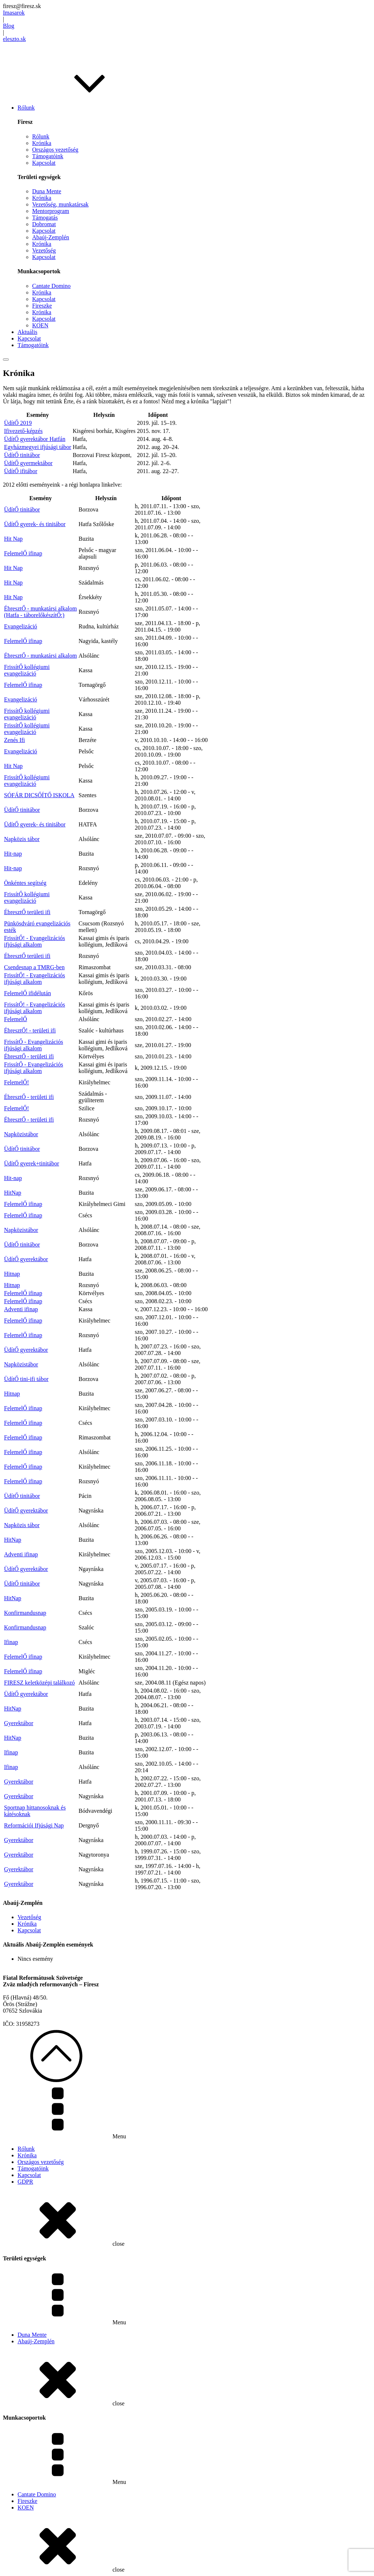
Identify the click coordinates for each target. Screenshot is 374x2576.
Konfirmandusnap (25, 1613)
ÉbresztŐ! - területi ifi (30, 1030)
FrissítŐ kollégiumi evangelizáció (27, 670)
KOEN (40, 325)
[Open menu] (6, 359)
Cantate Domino (51, 286)
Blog (8, 26)
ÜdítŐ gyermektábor (28, 463)
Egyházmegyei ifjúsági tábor (37, 447)
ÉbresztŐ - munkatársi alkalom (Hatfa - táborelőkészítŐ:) (40, 611)
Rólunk (40, 136)
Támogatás (45, 217)
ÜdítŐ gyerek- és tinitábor (34, 524)
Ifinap (11, 1642)
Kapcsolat (44, 163)
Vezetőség (44, 250)
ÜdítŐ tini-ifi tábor (26, 1379)
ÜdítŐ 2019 (18, 423)
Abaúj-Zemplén (50, 237)
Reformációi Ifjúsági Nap (34, 1825)
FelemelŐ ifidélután (27, 993)
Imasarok (14, 12)
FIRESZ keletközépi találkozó (39, 1682)
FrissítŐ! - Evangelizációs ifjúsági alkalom (34, 941)
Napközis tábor (21, 839)
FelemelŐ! (16, 1082)
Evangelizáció (20, 626)
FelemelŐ (15, 1019)
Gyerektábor (18, 1723)
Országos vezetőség (55, 150)
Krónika (41, 143)
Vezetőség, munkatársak (60, 204)
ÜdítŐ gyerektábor (26, 1259)
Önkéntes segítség (25, 883)
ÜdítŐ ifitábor (20, 471)
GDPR (25, 2182)
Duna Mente (46, 191)
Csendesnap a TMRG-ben (34, 967)
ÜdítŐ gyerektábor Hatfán (34, 439)
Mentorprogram (50, 211)
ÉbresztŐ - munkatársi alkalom (40, 655)
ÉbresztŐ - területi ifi (29, 1056)
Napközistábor (21, 1134)
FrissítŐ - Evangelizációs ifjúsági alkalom (33, 1045)
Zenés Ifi (14, 740)
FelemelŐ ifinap (23, 553)
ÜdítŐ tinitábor (22, 455)
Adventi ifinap (21, 1309)
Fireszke (42, 306)
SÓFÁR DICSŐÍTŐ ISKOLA (39, 795)
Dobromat (44, 224)
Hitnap (12, 1274)
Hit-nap (13, 854)
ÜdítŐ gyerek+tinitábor (31, 1163)
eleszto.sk (14, 39)
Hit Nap (13, 539)
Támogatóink (47, 156)
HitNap (12, 1193)
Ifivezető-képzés (23, 431)
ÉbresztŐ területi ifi (27, 912)
